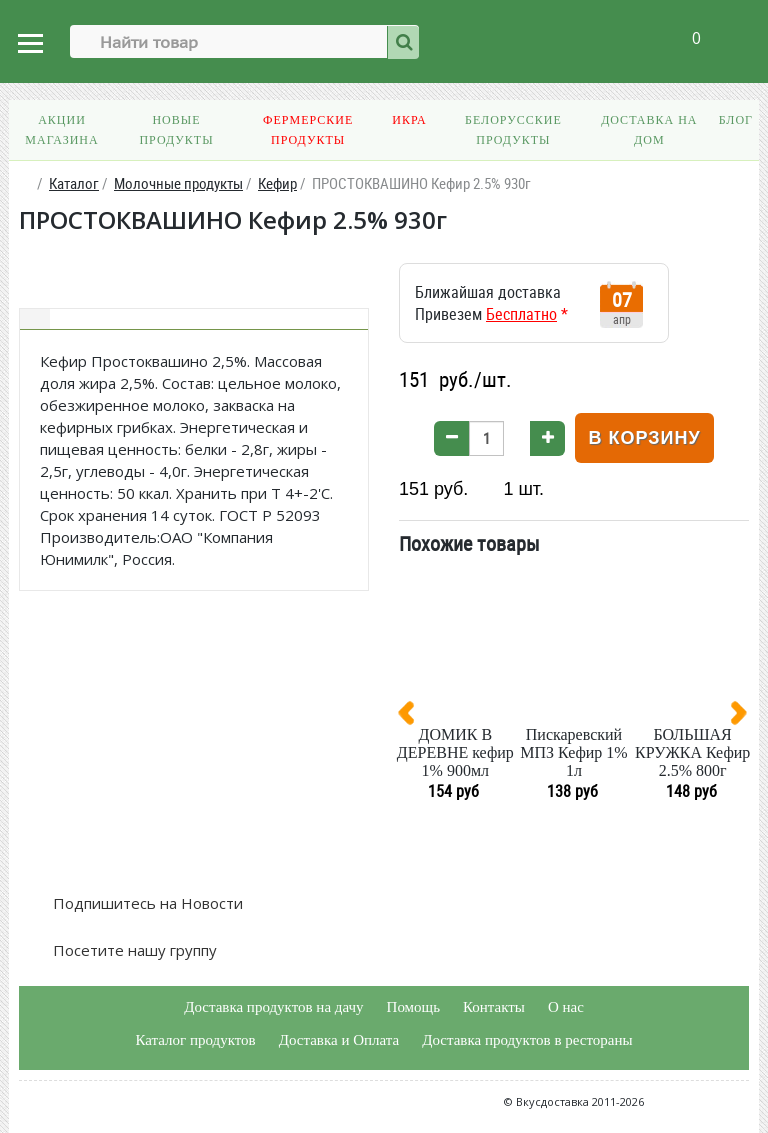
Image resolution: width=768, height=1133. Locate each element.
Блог (736, 120)
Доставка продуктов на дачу (273, 1007)
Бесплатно (521, 314)
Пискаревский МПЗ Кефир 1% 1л (573, 752)
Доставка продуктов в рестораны (527, 1040)
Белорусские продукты (513, 130)
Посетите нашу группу (133, 950)
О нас (566, 1007)
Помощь (413, 1007)
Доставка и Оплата (339, 1040)
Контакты (494, 1007)
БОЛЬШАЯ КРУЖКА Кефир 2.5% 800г (692, 752)
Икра (409, 120)
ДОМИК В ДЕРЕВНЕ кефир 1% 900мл (455, 752)
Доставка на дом (649, 130)
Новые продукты (176, 130)
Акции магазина (61, 130)
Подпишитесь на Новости (146, 903)
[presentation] (414, 717)
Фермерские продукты (308, 130)
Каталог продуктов (195, 1040)
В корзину (644, 438)
